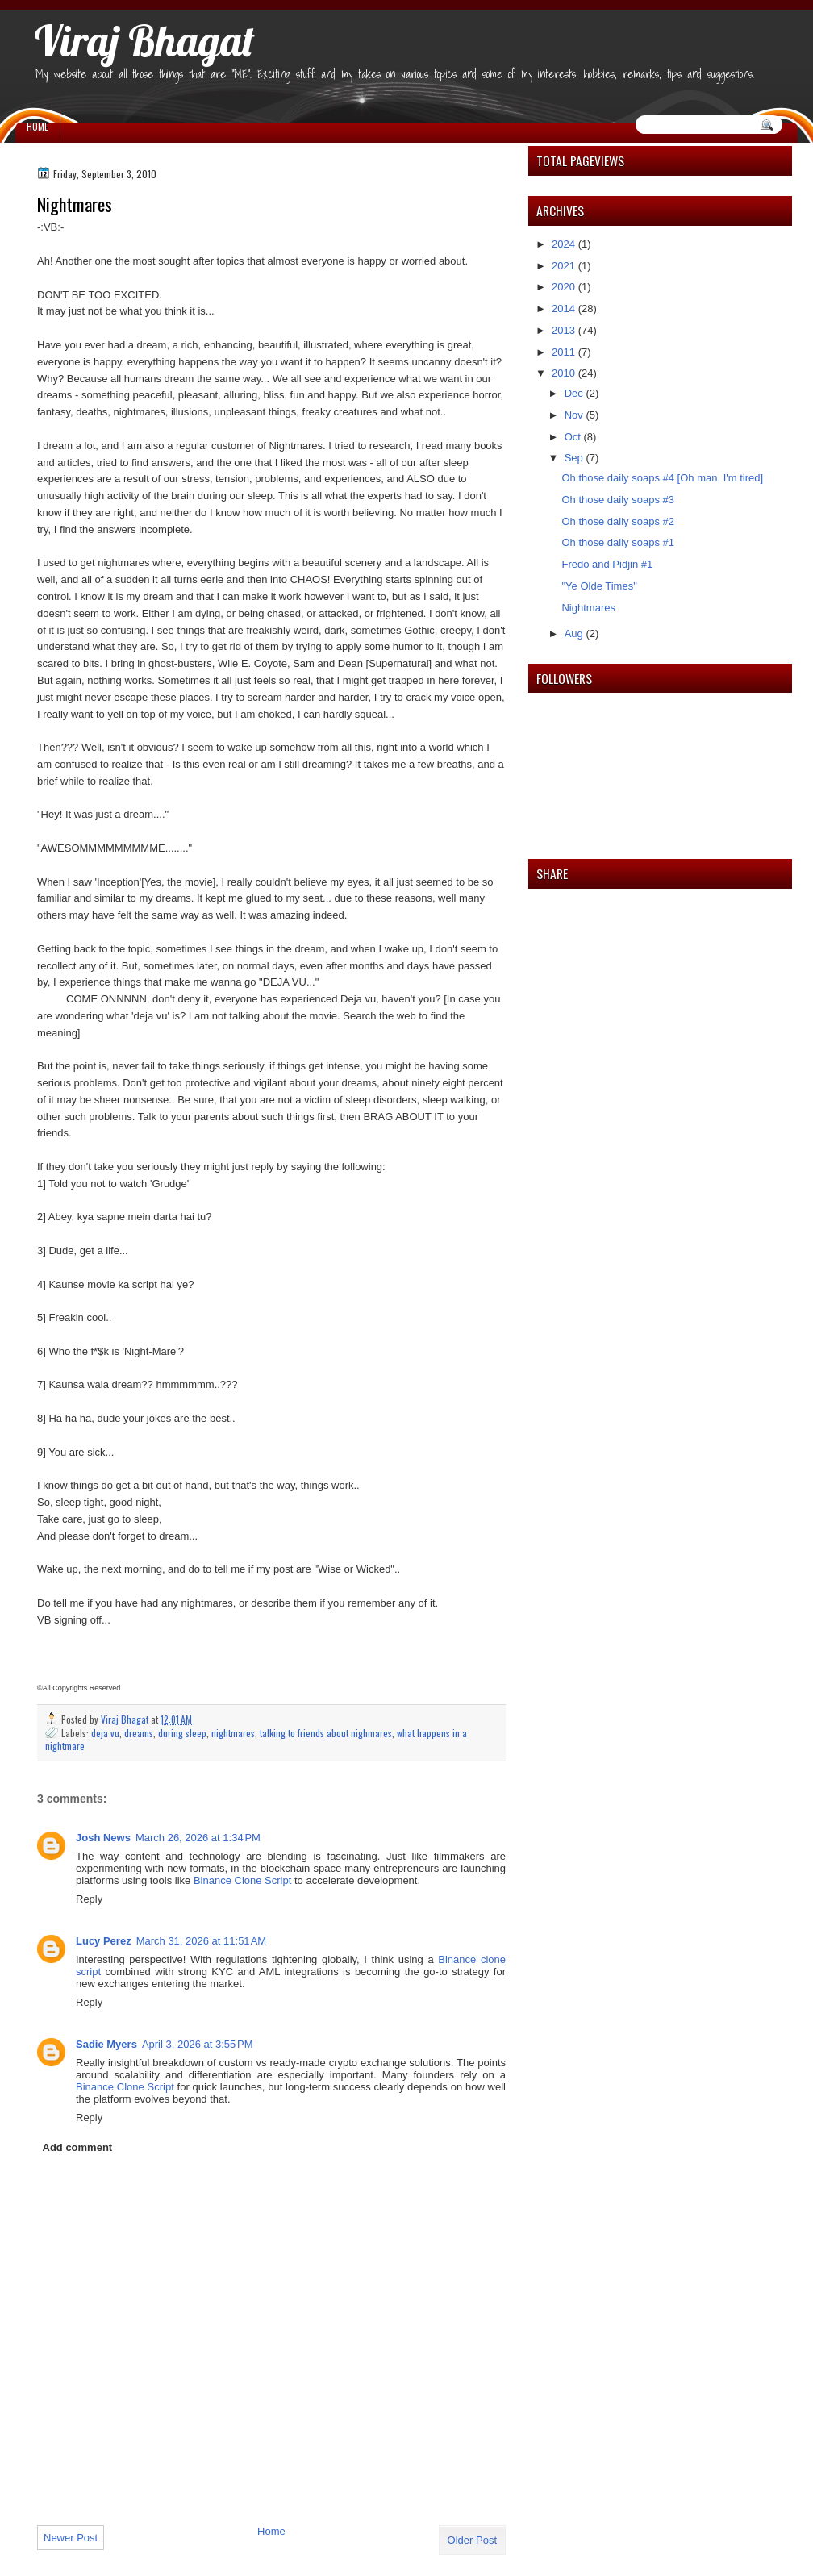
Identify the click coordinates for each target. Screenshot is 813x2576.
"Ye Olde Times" (598, 586)
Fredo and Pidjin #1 (606, 564)
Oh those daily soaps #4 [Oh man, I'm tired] (662, 478)
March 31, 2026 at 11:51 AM (201, 1941)
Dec (575, 393)
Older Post (472, 2540)
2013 (565, 330)
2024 (565, 244)
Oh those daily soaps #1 (617, 542)
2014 (565, 308)
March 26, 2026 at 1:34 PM (198, 1838)
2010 (565, 373)
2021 (565, 266)
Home (37, 126)
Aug (575, 633)
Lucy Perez (103, 1941)
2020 (565, 287)
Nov (575, 415)
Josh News (103, 1838)
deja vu (105, 1733)
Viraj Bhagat (144, 40)
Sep (575, 458)
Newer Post (71, 2538)
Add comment (78, 2147)
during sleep (182, 1733)
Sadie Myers (106, 2044)
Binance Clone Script (242, 1880)
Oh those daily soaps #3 (617, 500)
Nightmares (588, 608)
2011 (565, 352)
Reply (89, 1899)
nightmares (233, 1733)
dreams (138, 1733)
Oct (574, 437)
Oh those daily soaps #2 (617, 521)
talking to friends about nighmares (326, 1733)
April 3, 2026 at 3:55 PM (197, 2044)
